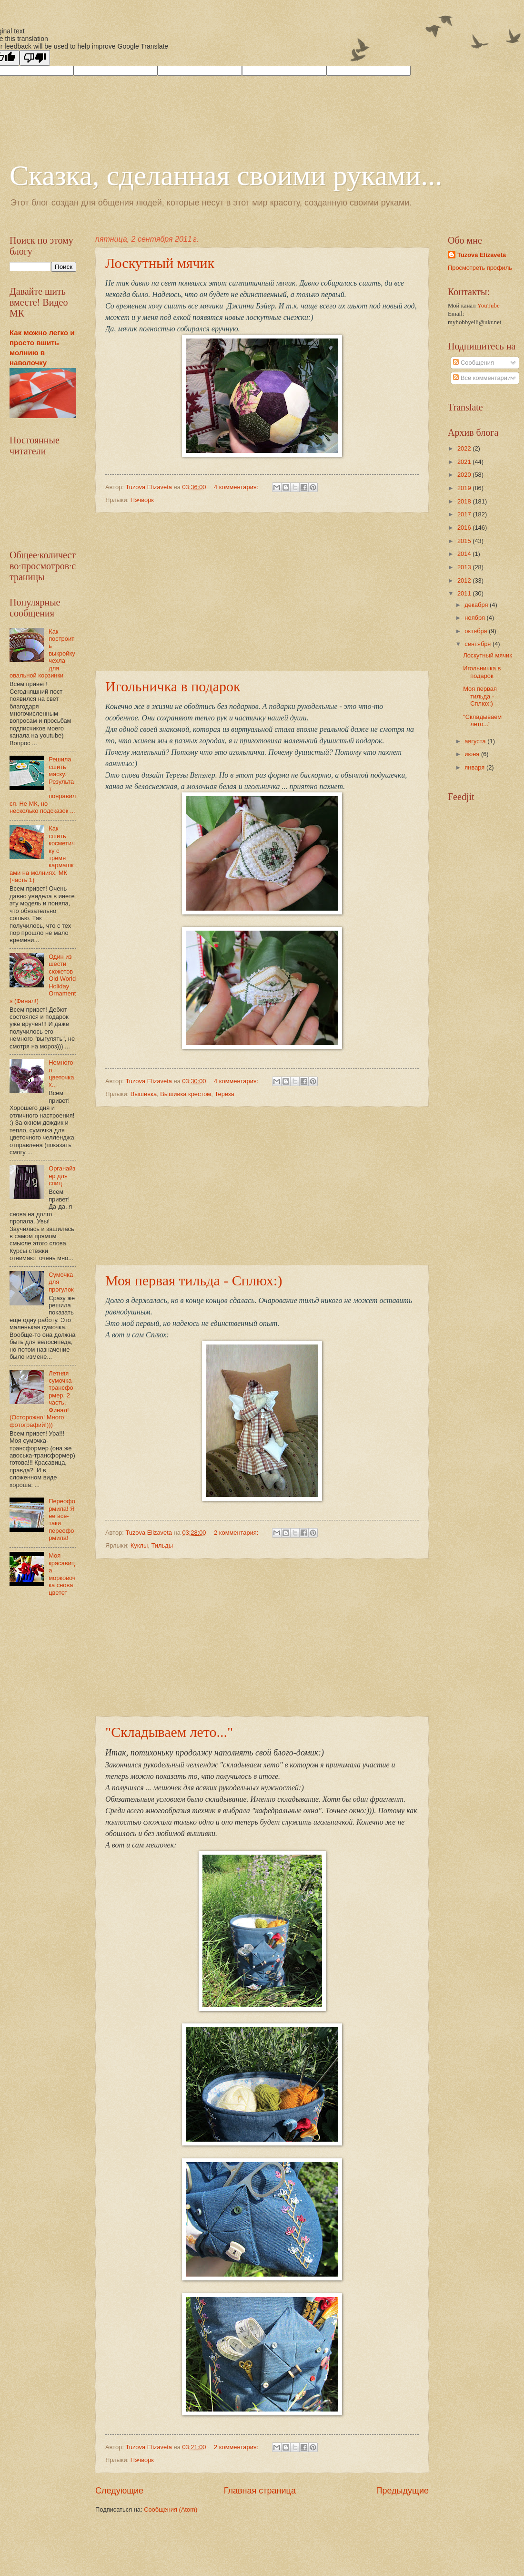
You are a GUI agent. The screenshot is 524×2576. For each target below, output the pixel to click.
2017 (465, 514)
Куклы (139, 1545)
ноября (475, 617)
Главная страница (260, 2490)
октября (476, 631)
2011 (465, 593)
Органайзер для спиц (62, 1176)
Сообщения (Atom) (170, 2509)
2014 (465, 553)
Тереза (224, 1094)
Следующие (119, 2490)
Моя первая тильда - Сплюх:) (193, 1280)
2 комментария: (237, 1532)
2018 (465, 501)
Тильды (161, 1545)
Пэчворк (142, 499)
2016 (465, 527)
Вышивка (144, 1094)
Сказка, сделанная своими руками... (226, 175)
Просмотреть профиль (480, 267)
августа (475, 741)
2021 (465, 461)
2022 (465, 448)
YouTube (488, 305)
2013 (465, 567)
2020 (465, 474)
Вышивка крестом (185, 1094)
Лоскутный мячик (159, 263)
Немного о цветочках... (61, 1073)
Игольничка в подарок (173, 686)
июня (472, 754)
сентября (478, 643)
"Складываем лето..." (169, 1732)
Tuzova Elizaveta (481, 254)
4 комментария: (237, 487)
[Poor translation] (35, 58)
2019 (465, 488)
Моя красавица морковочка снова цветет (62, 1574)
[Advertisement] (262, 591)
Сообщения (473, 362)
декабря (477, 604)
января (475, 767)
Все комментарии (482, 377)
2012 (465, 580)
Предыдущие (402, 2490)
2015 (465, 540)
